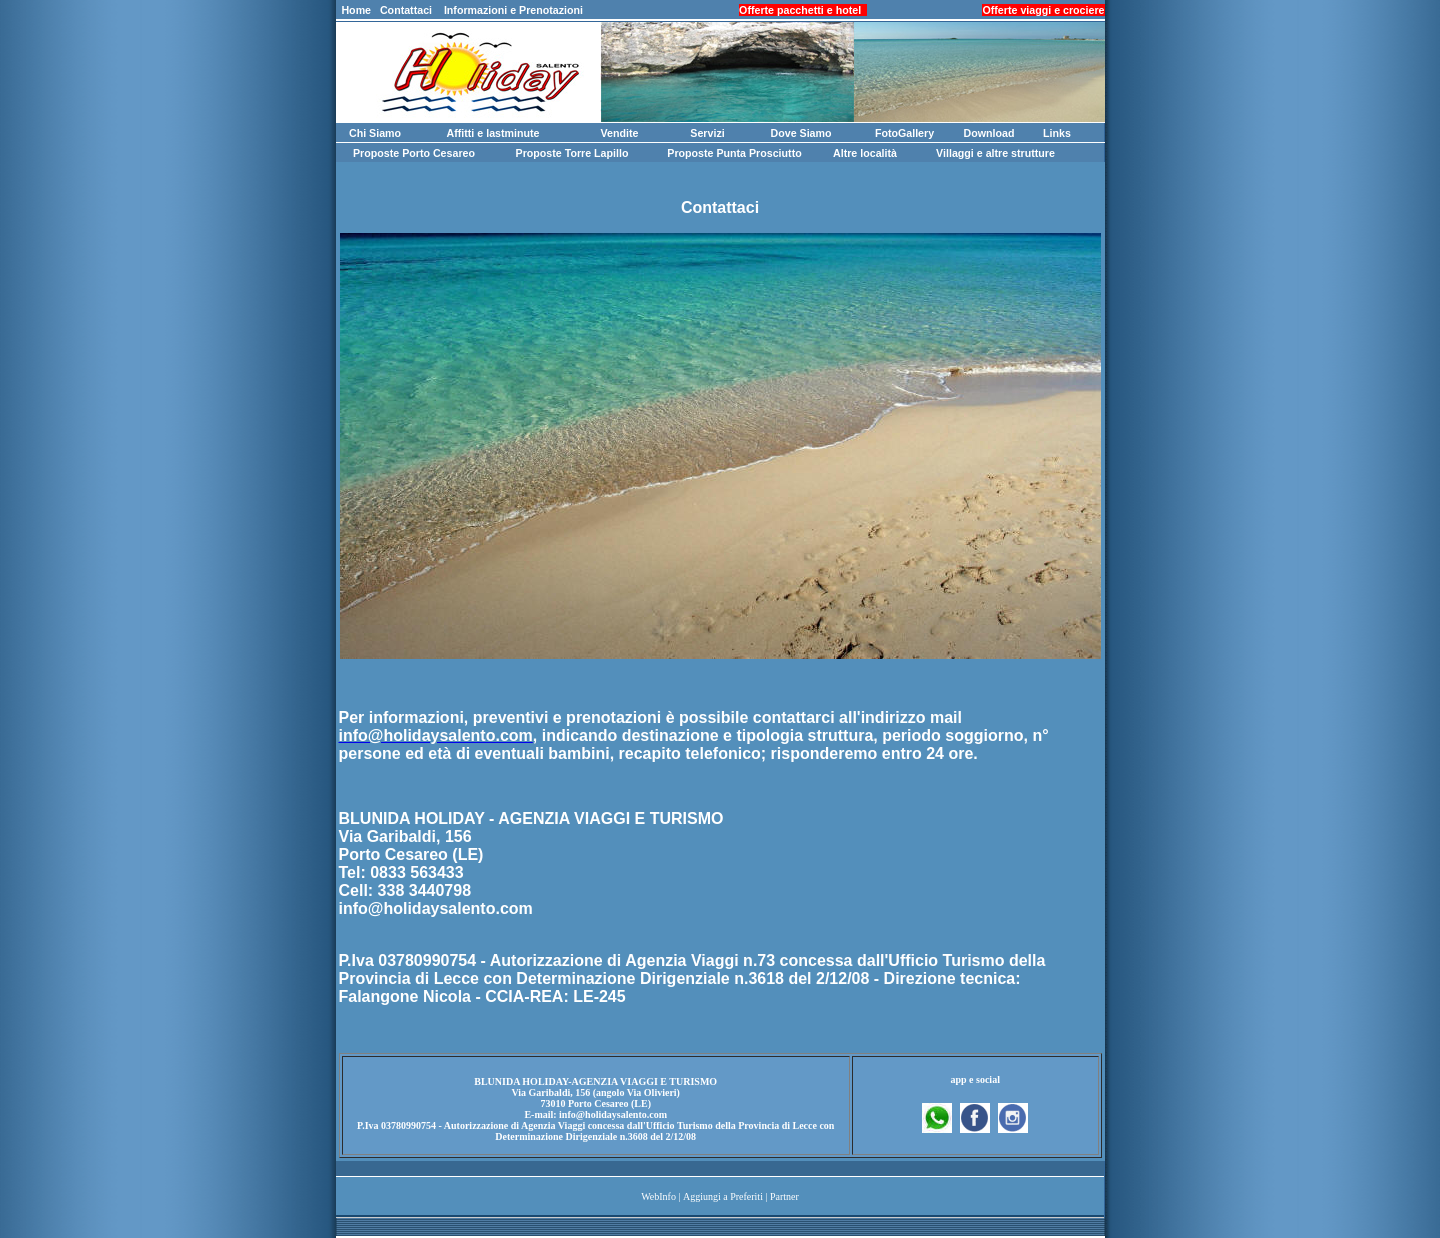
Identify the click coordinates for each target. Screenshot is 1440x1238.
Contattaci (406, 10)
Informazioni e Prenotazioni (513, 10)
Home (356, 10)
